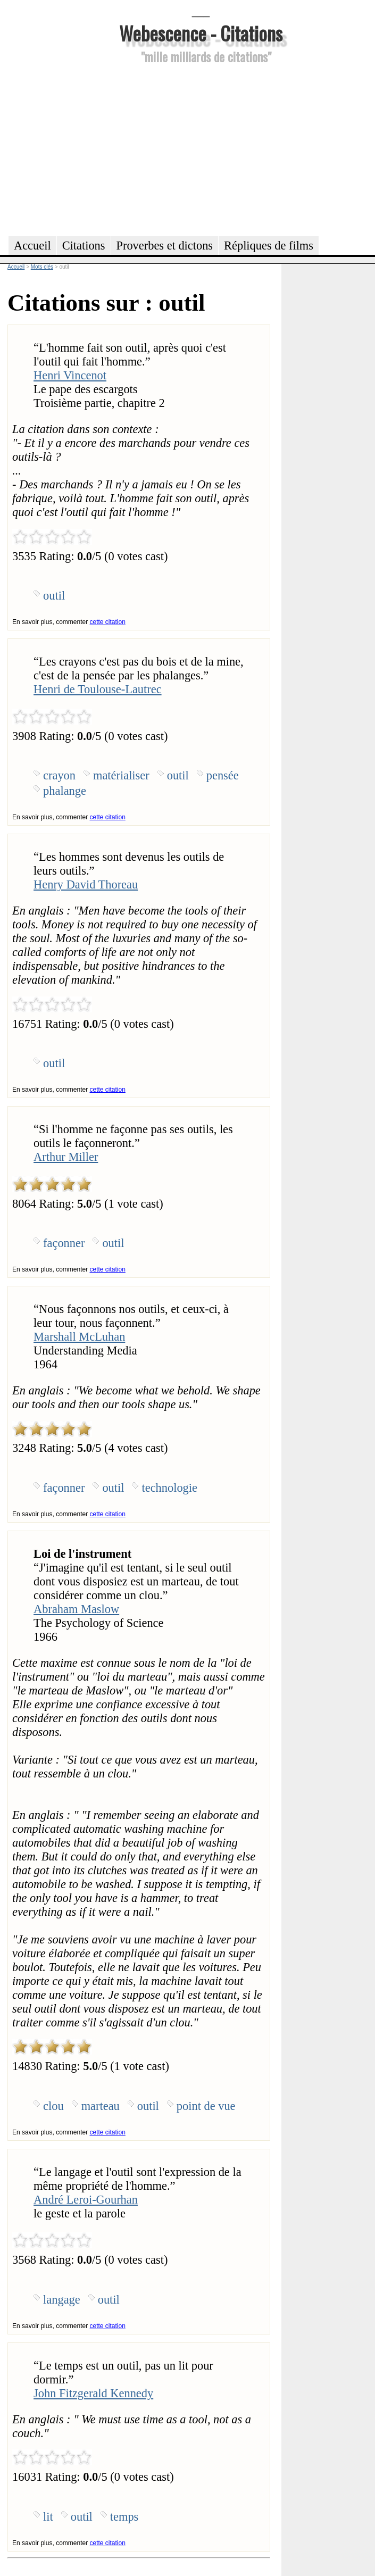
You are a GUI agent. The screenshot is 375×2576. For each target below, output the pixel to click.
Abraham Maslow (76, 1609)
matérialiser (121, 775)
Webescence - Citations (200, 33)
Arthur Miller (66, 1157)
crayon (59, 775)
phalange (64, 790)
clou (53, 2106)
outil (54, 595)
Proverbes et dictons (164, 245)
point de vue (206, 2106)
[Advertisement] (201, 148)
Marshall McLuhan (79, 1336)
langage (61, 2299)
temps (124, 2516)
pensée (222, 775)
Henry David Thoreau (86, 884)
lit (48, 2516)
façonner (64, 1243)
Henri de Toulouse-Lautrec (98, 689)
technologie (169, 1487)
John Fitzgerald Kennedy (93, 2393)
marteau (100, 2106)
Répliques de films (268, 245)
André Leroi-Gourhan (86, 2199)
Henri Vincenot (70, 375)
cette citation (107, 622)
